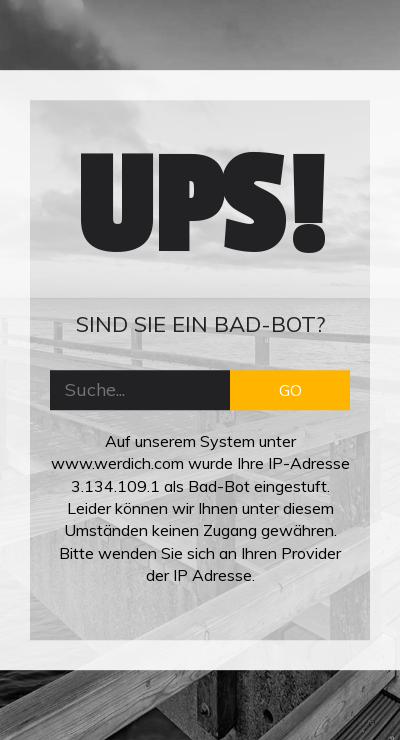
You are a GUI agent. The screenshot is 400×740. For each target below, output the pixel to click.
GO (290, 390)
